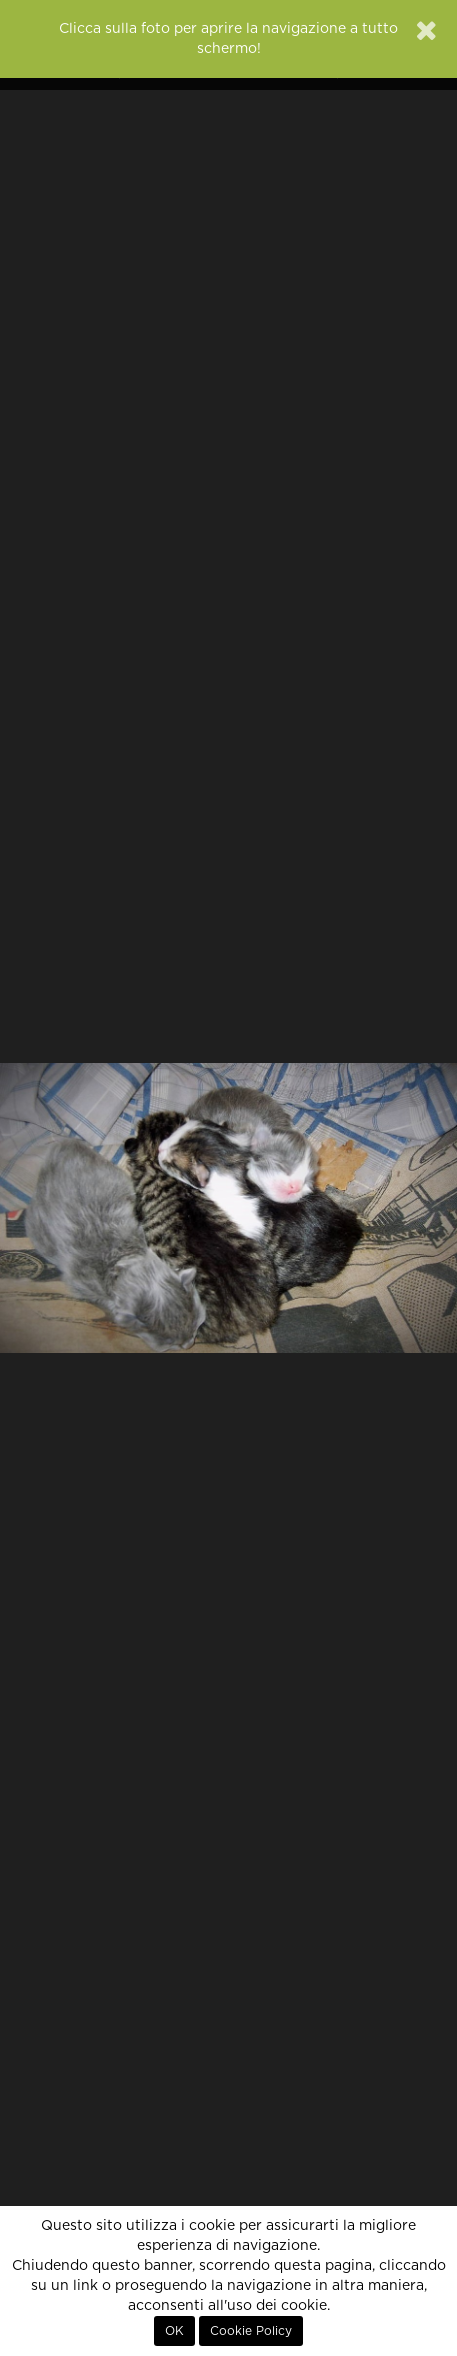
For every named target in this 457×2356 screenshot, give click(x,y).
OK (174, 2331)
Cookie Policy (251, 2331)
